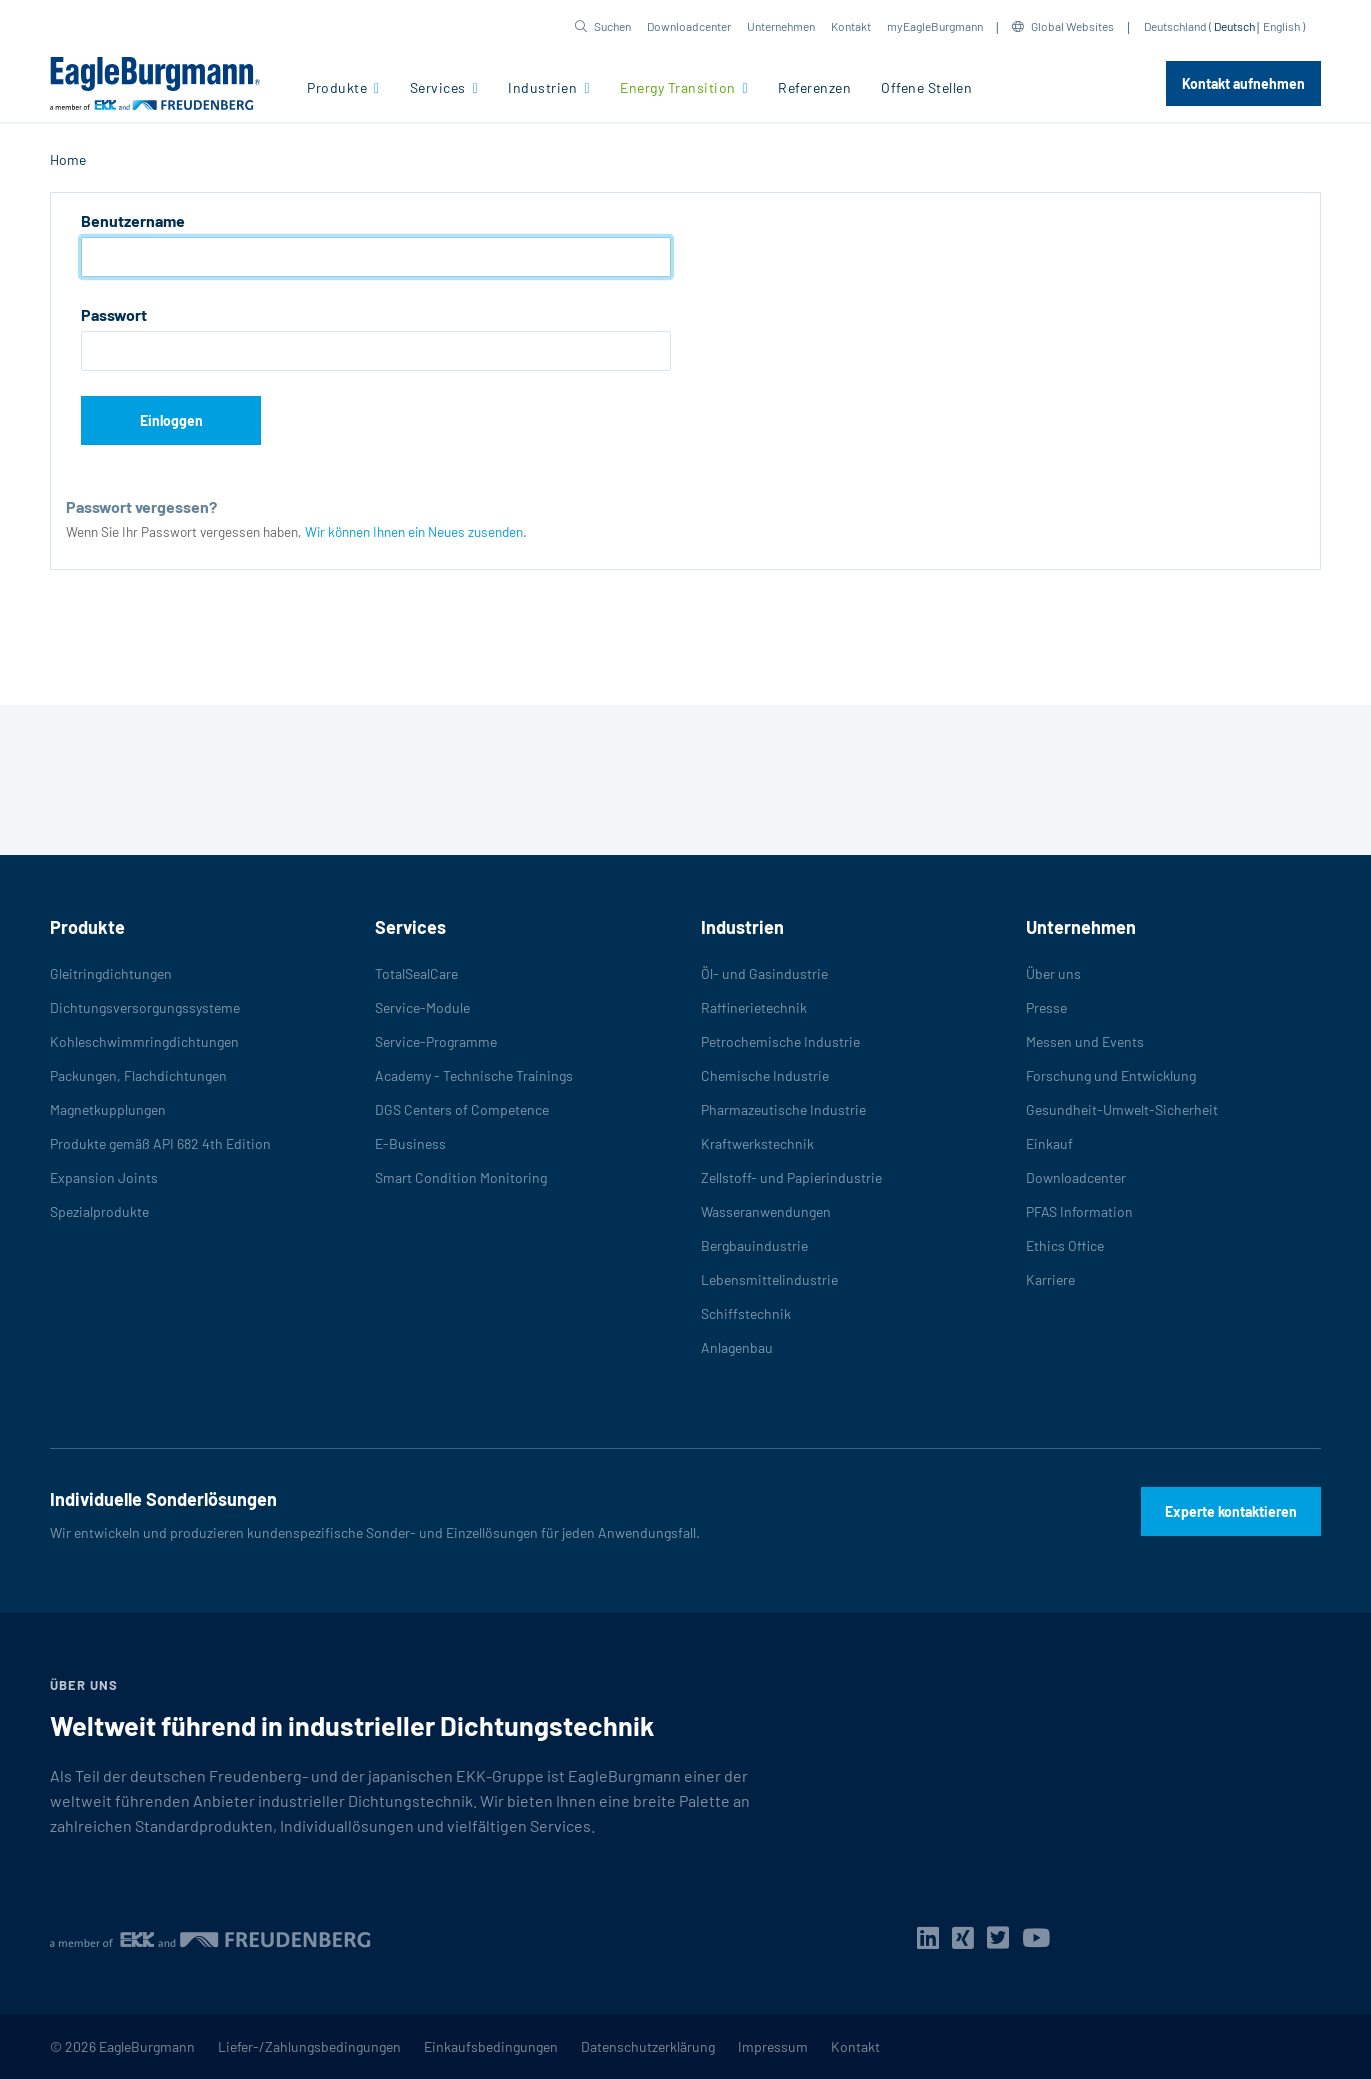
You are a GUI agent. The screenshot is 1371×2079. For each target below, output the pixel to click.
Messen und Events (1085, 1041)
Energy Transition (679, 87)
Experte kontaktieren (1231, 1511)
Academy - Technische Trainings (474, 1075)
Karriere (1050, 1279)
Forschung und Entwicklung (1111, 1075)
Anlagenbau (737, 1347)
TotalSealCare (416, 973)
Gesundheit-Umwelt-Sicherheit (1122, 1109)
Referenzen (814, 87)
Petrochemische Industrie (780, 1041)
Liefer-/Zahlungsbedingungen (309, 2046)
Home (68, 159)
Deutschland (1175, 26)
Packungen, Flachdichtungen (138, 1075)
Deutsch (1234, 26)
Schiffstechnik (746, 1313)
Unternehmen (781, 26)
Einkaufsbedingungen (491, 2046)
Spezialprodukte (99, 1211)
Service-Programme (436, 1041)
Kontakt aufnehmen (1243, 83)
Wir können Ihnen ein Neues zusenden (414, 531)
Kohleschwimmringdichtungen (144, 1041)
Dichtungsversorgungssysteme (145, 1007)
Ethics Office (1065, 1245)
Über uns (1053, 973)
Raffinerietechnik (754, 1007)
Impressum (773, 2046)
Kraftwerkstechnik (757, 1143)
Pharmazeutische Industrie (783, 1109)
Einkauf (1049, 1143)
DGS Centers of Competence (462, 1109)
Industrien (544, 87)
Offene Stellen (926, 87)
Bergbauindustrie (754, 1245)
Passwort (114, 314)
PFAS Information (1079, 1211)
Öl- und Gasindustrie (764, 973)
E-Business (410, 1143)
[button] (603, 26)
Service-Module (422, 1007)
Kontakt (851, 26)
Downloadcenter (689, 26)
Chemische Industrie (765, 1075)
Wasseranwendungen (766, 1211)
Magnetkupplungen (108, 1109)
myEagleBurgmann (935, 26)
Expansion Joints (104, 1177)
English (1281, 26)
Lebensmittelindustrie (769, 1279)
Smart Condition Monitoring (461, 1177)
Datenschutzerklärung (648, 2046)
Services (440, 87)
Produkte (339, 87)
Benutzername (133, 220)
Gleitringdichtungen (111, 973)
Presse (1046, 1007)
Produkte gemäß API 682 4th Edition (160, 1143)
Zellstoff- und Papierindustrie (791, 1177)
